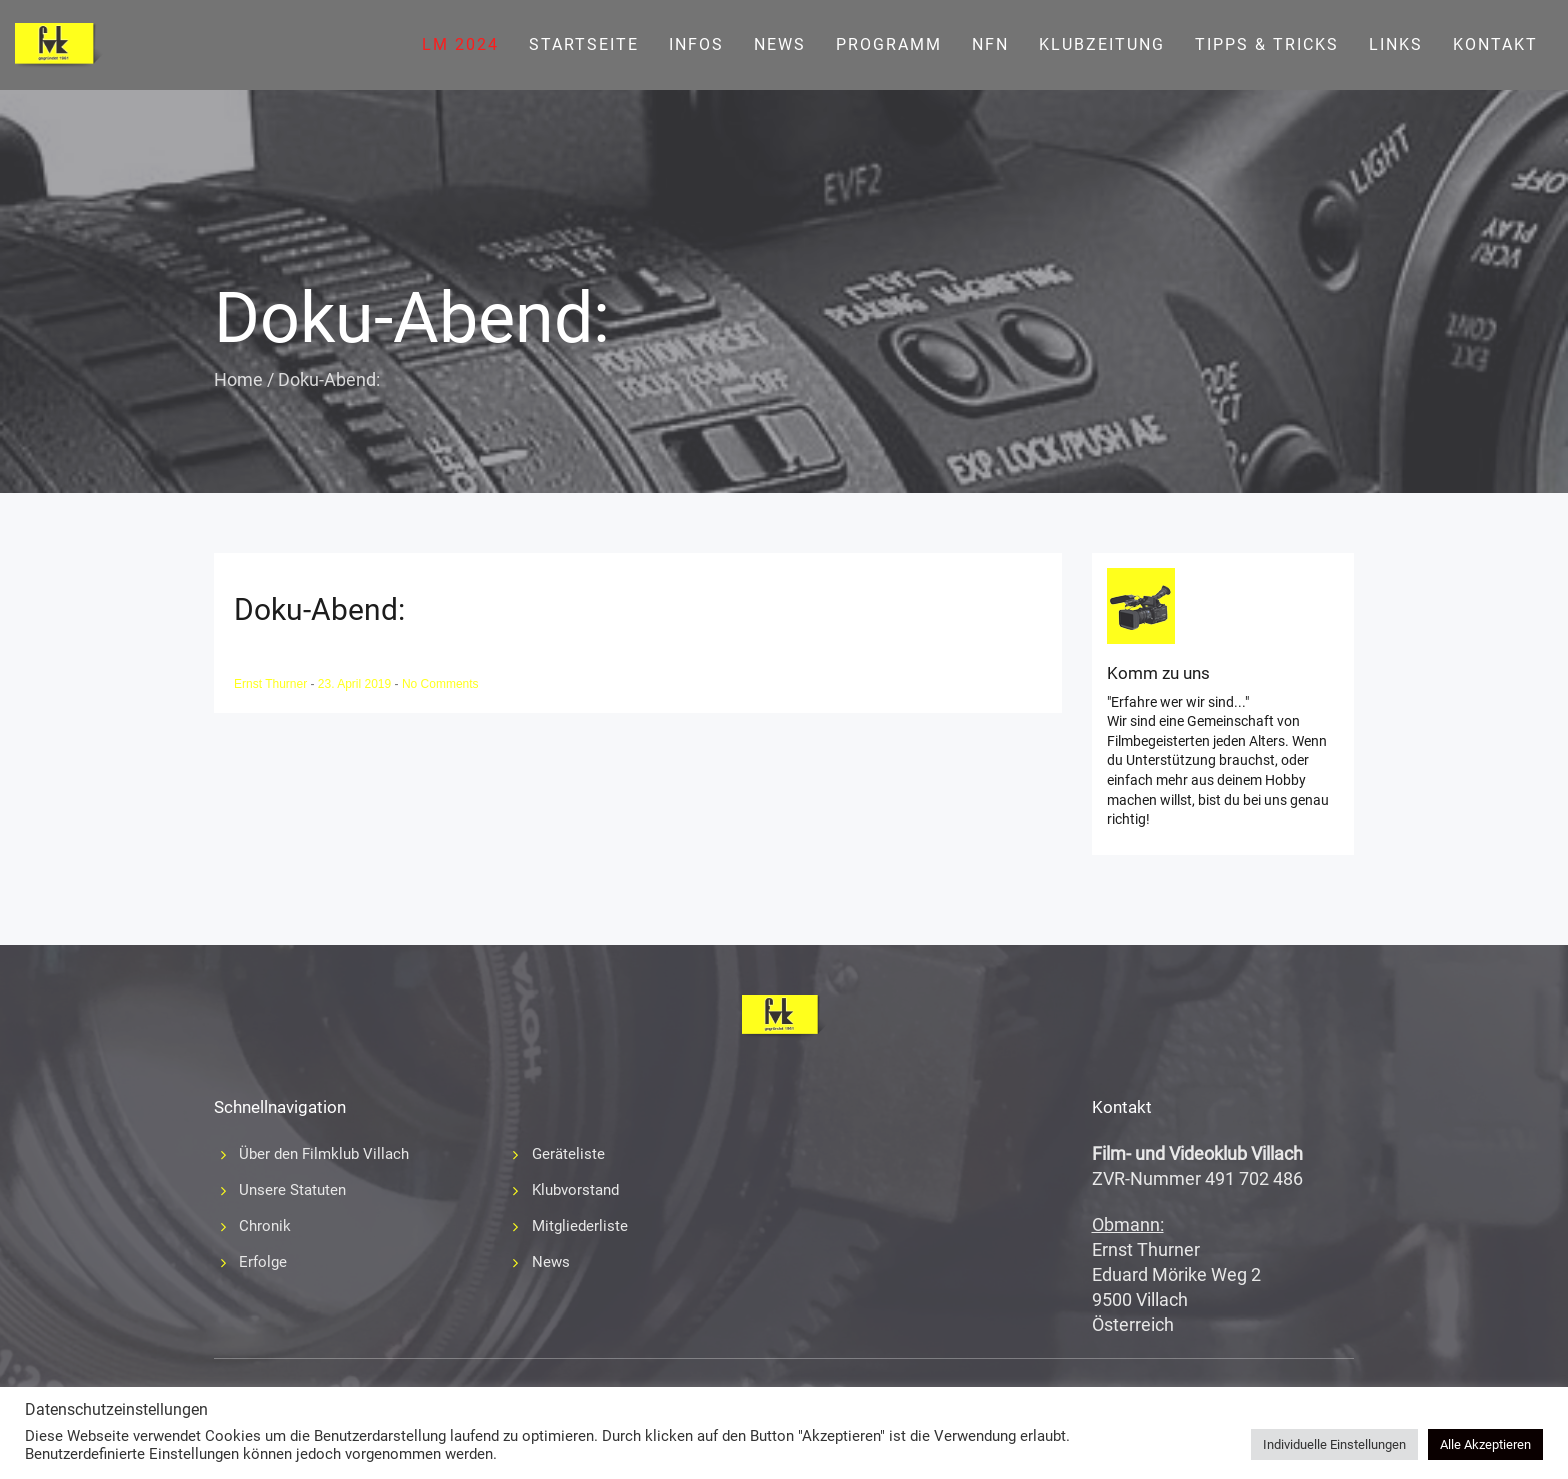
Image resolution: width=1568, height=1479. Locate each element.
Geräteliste (568, 1154)
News (780, 44)
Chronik (265, 1226)
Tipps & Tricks (1267, 44)
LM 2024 (460, 44)
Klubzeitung (1102, 44)
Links (1396, 44)
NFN (990, 44)
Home (238, 379)
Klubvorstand (575, 1190)
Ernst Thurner (272, 684)
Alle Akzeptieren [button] (1485, 1444)
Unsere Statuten (292, 1190)
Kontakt (1495, 44)
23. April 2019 (356, 684)
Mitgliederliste (580, 1226)
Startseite (584, 44)
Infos (696, 44)
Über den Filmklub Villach (324, 1154)
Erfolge (263, 1262)
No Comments (440, 684)
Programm (889, 44)
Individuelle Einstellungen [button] (1334, 1444)
